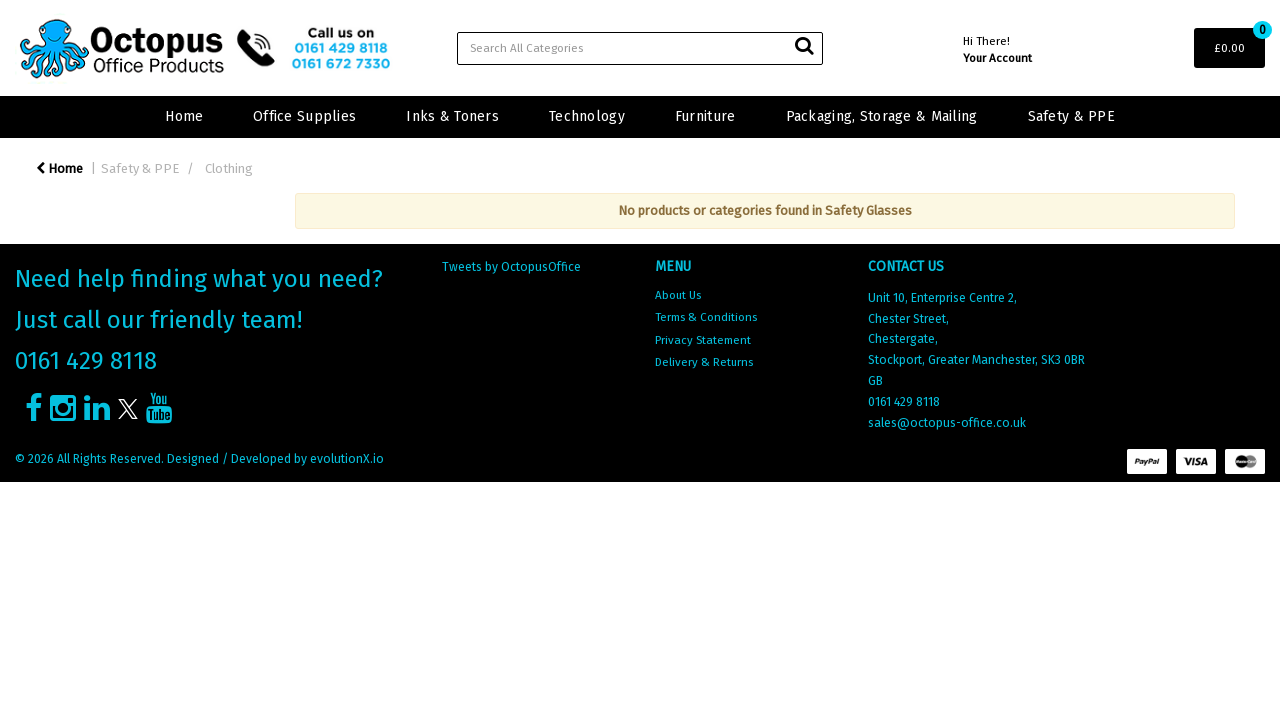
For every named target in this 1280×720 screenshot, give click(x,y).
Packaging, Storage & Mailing (882, 116)
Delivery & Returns (704, 362)
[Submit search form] (804, 46)
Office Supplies (304, 116)
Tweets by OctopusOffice (511, 267)
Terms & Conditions (706, 317)
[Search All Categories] (640, 48)
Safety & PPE (1071, 116)
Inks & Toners (452, 116)
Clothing (229, 168)
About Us (678, 295)
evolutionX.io (347, 459)
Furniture (705, 116)
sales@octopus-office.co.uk (947, 423)
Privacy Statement (703, 340)
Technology (587, 116)
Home (184, 116)
